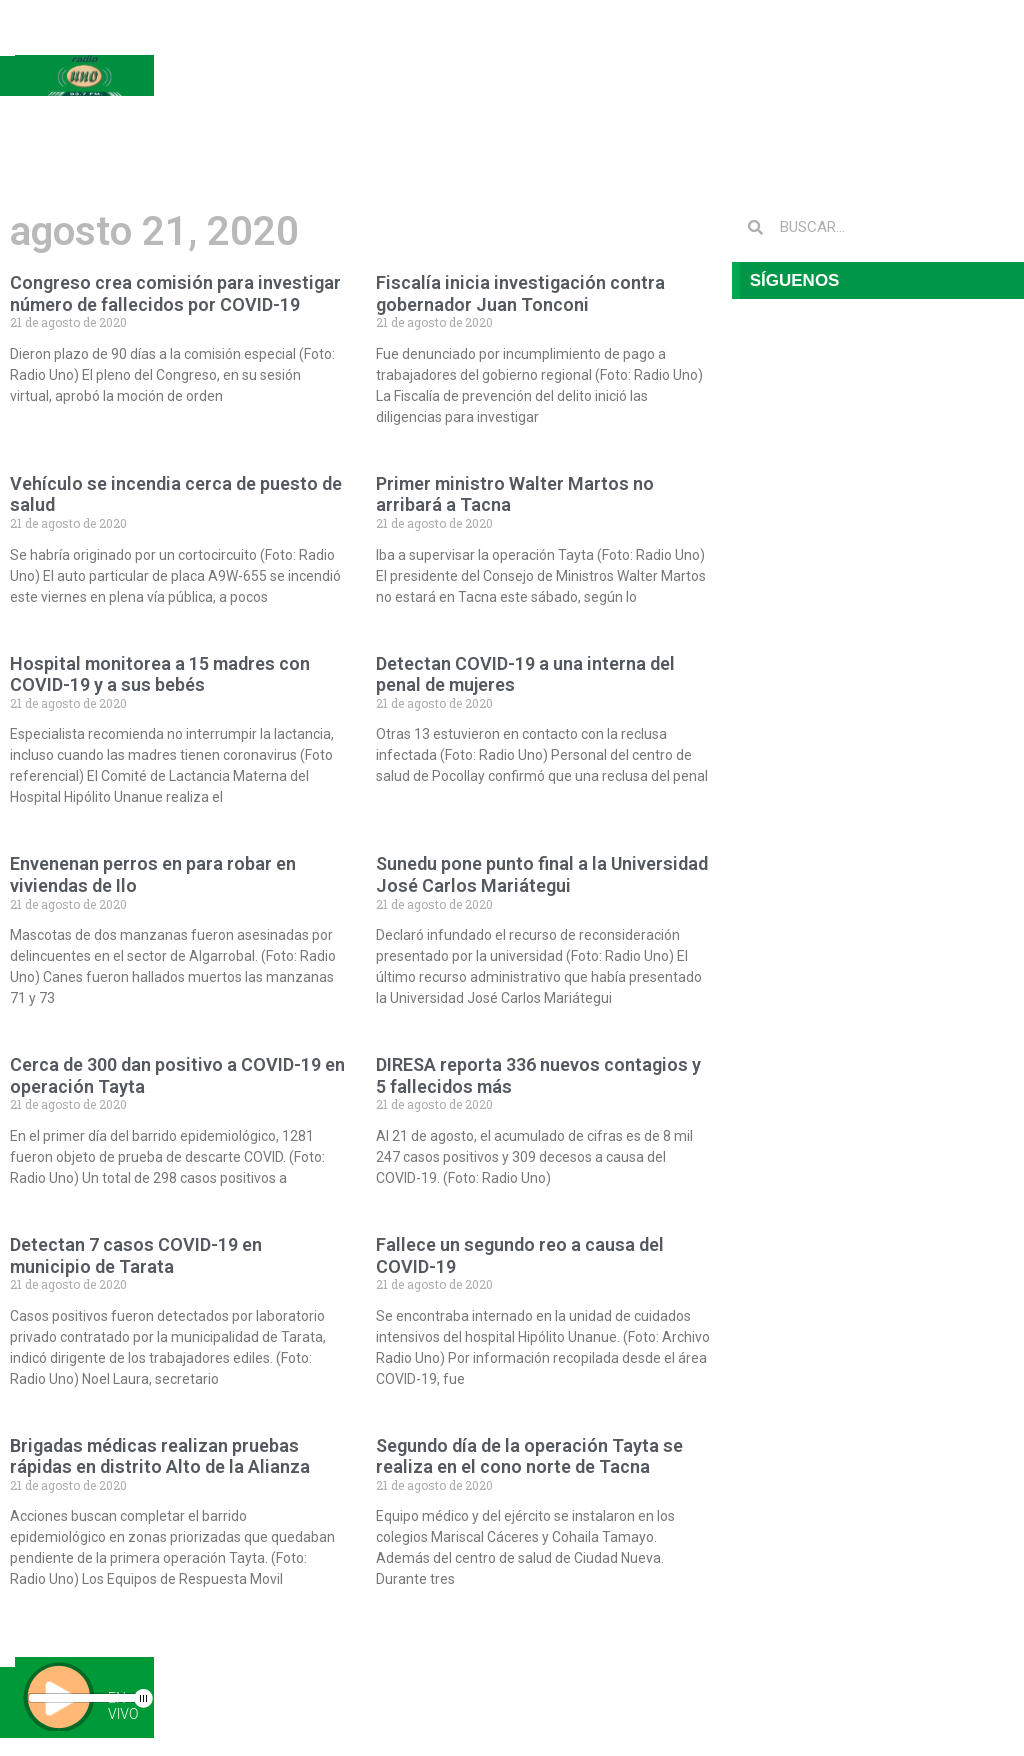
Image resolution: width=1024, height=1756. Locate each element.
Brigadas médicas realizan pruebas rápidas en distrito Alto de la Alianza (160, 1456)
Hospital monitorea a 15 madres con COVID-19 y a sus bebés (160, 674)
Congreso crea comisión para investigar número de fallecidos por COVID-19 (175, 293)
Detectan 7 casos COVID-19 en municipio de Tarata (136, 1255)
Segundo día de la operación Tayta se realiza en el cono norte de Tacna (529, 1456)
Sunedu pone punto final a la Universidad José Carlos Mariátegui (542, 874)
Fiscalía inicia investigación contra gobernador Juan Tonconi (520, 293)
